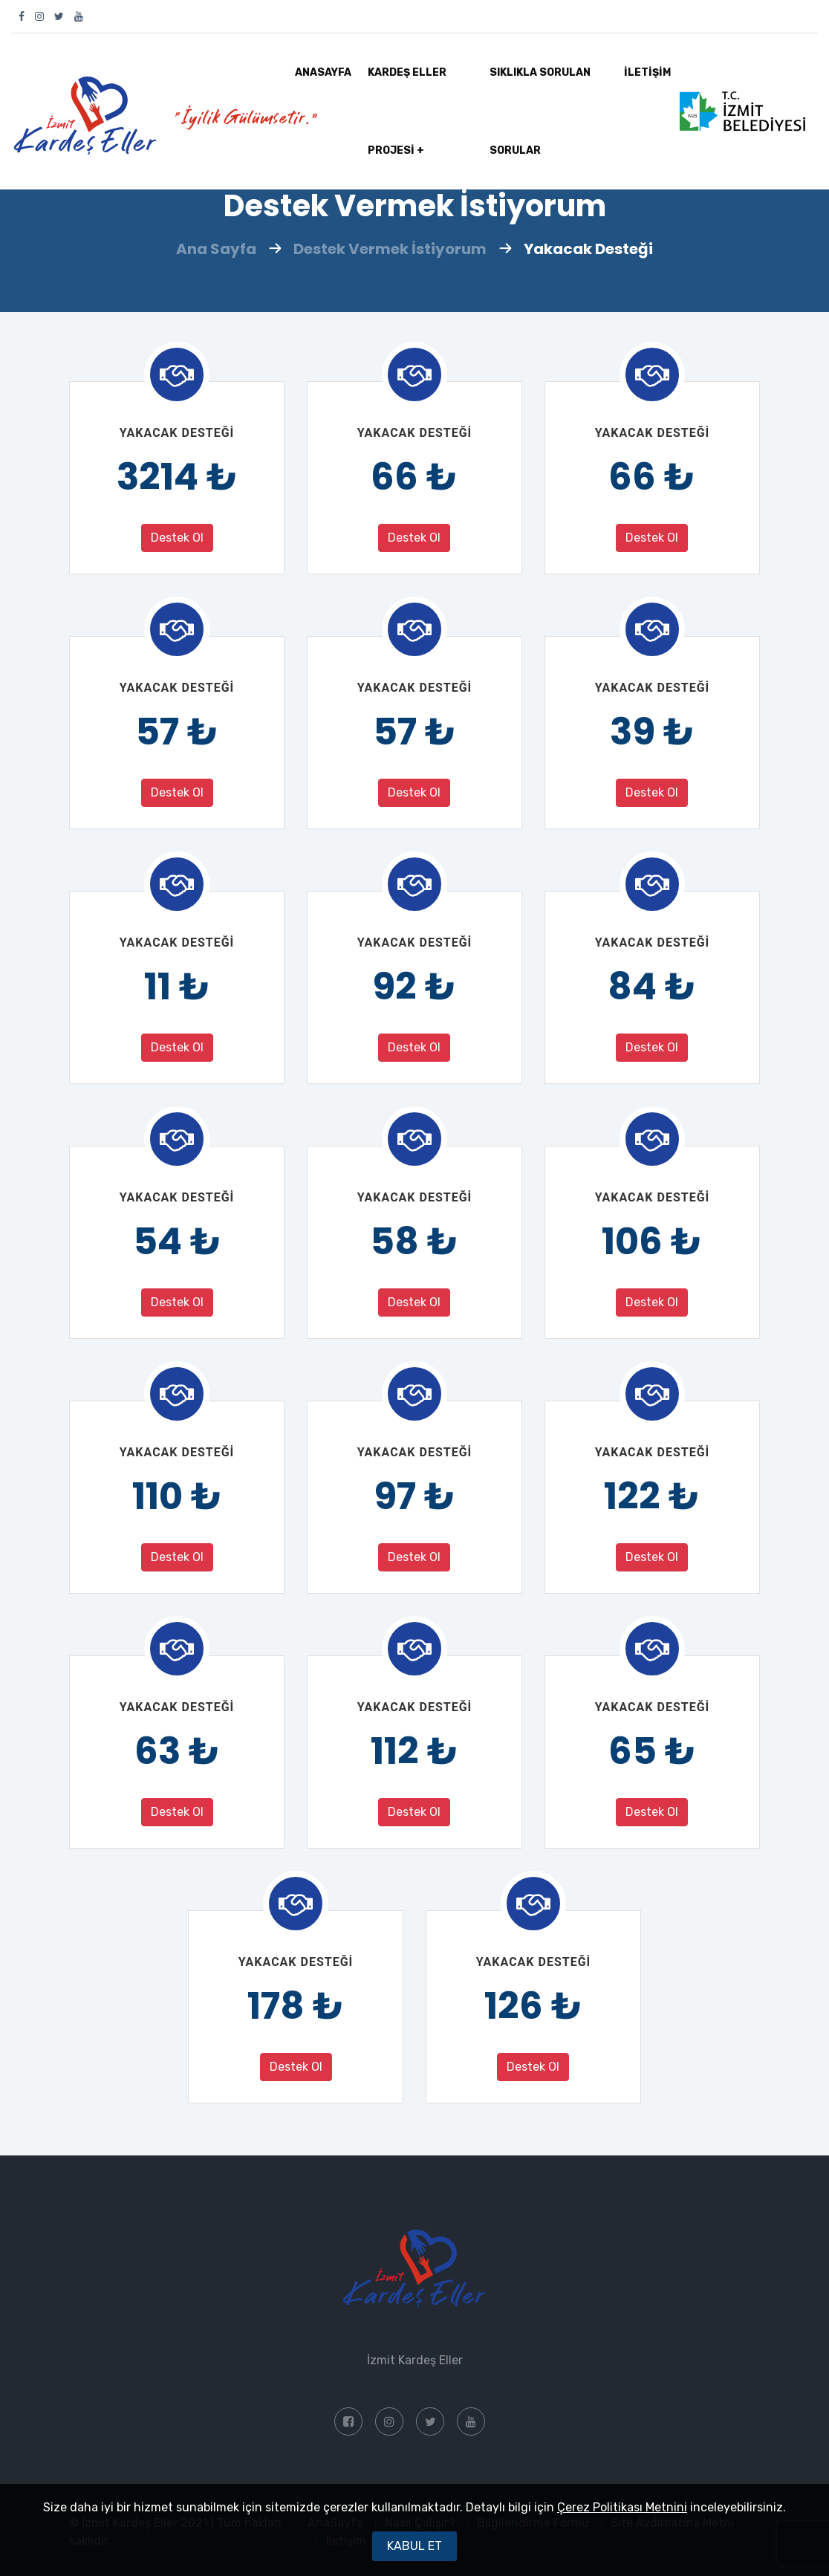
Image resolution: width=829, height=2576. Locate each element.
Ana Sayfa (216, 249)
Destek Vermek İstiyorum (390, 249)
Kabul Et (414, 2546)
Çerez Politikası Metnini (622, 2507)
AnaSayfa (323, 72)
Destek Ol (177, 538)
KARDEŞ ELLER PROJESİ (407, 127)
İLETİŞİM (647, 72)
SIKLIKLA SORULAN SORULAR (540, 111)
